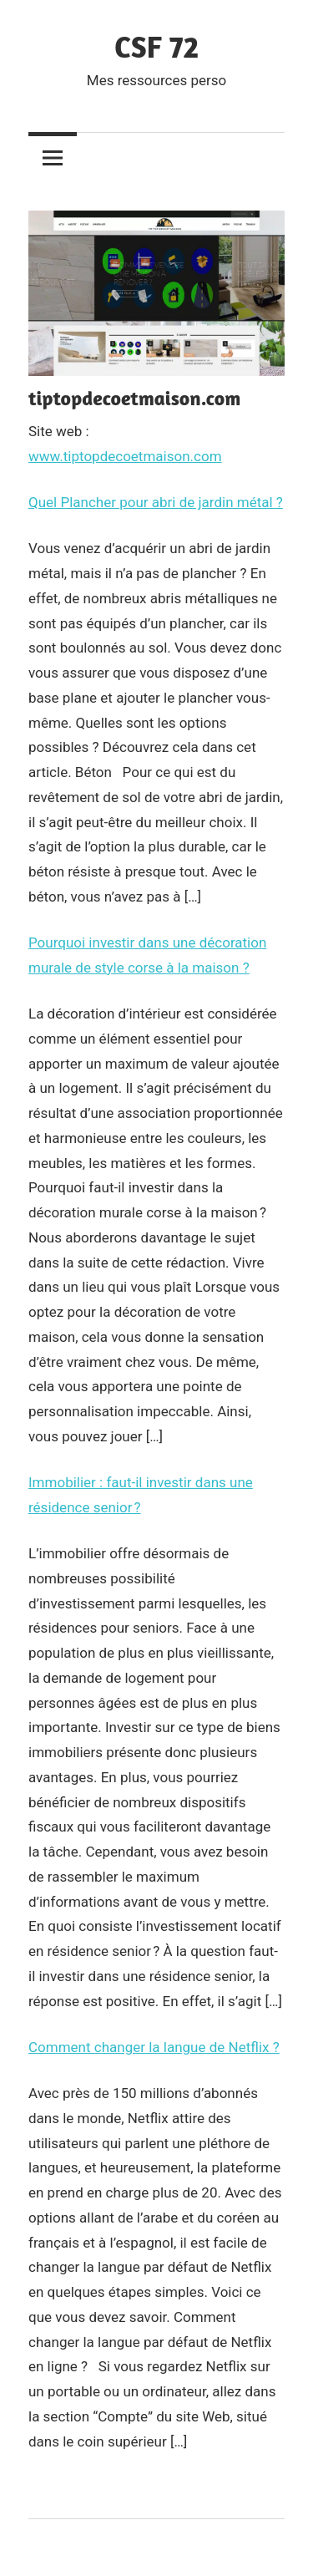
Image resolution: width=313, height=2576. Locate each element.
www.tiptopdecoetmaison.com (125, 456)
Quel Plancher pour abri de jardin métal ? (155, 502)
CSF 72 (156, 46)
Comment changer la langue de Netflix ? (154, 2047)
